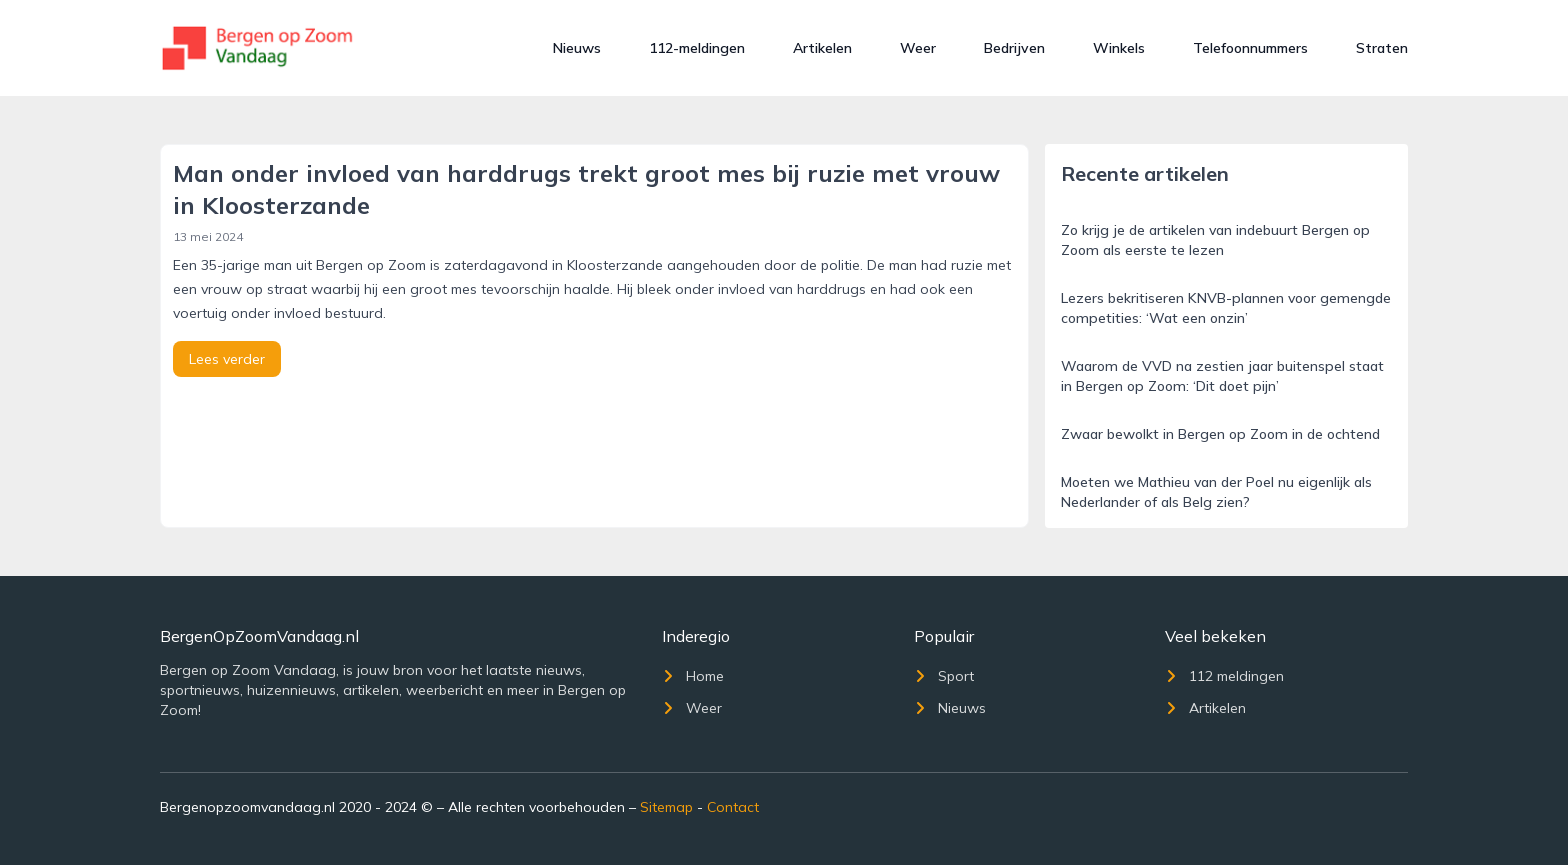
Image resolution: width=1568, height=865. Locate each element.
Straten (1382, 48)
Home (693, 676)
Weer (918, 48)
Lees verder (227, 359)
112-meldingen (697, 48)
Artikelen (822, 48)
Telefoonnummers (1250, 48)
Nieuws (577, 48)
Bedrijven (1014, 48)
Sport (944, 676)
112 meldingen (1224, 676)
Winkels (1119, 48)
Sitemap (666, 807)
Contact (733, 807)
